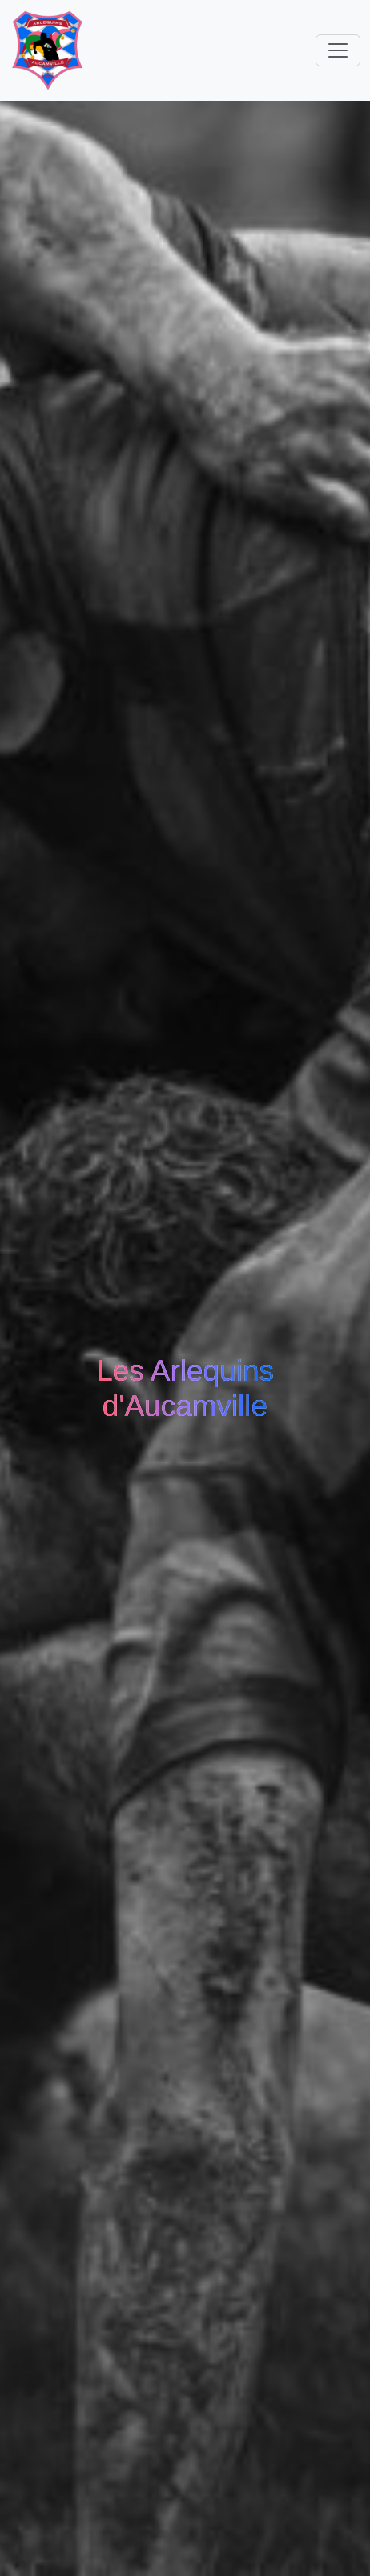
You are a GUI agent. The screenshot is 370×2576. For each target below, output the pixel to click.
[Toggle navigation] (338, 50)
